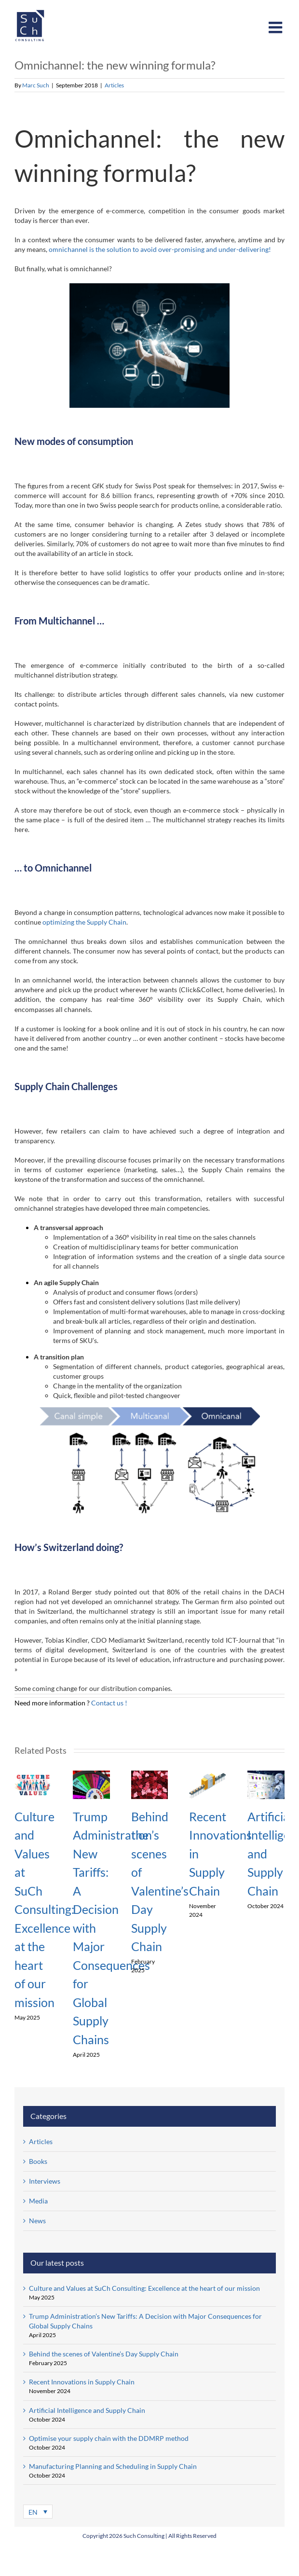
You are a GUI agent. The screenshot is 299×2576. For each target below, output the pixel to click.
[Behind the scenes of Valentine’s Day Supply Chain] (149, 1775)
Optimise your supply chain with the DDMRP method (109, 2438)
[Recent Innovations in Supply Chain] (207, 1775)
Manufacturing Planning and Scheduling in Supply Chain (113, 2466)
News (37, 2220)
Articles (114, 85)
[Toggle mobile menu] (277, 27)
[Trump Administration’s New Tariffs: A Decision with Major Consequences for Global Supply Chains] (91, 1775)
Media (38, 2201)
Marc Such (35, 85)
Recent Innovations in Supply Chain (82, 2382)
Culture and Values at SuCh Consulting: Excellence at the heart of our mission (44, 1909)
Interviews (44, 2181)
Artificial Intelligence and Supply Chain (87, 2410)
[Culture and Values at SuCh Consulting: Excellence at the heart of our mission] (33, 1775)
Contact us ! (110, 1703)
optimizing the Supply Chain (84, 922)
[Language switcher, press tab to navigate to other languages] (38, 2512)
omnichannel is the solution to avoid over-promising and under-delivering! (160, 249)
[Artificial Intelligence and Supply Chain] (266, 1775)
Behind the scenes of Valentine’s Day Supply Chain (103, 2354)
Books (38, 2161)
